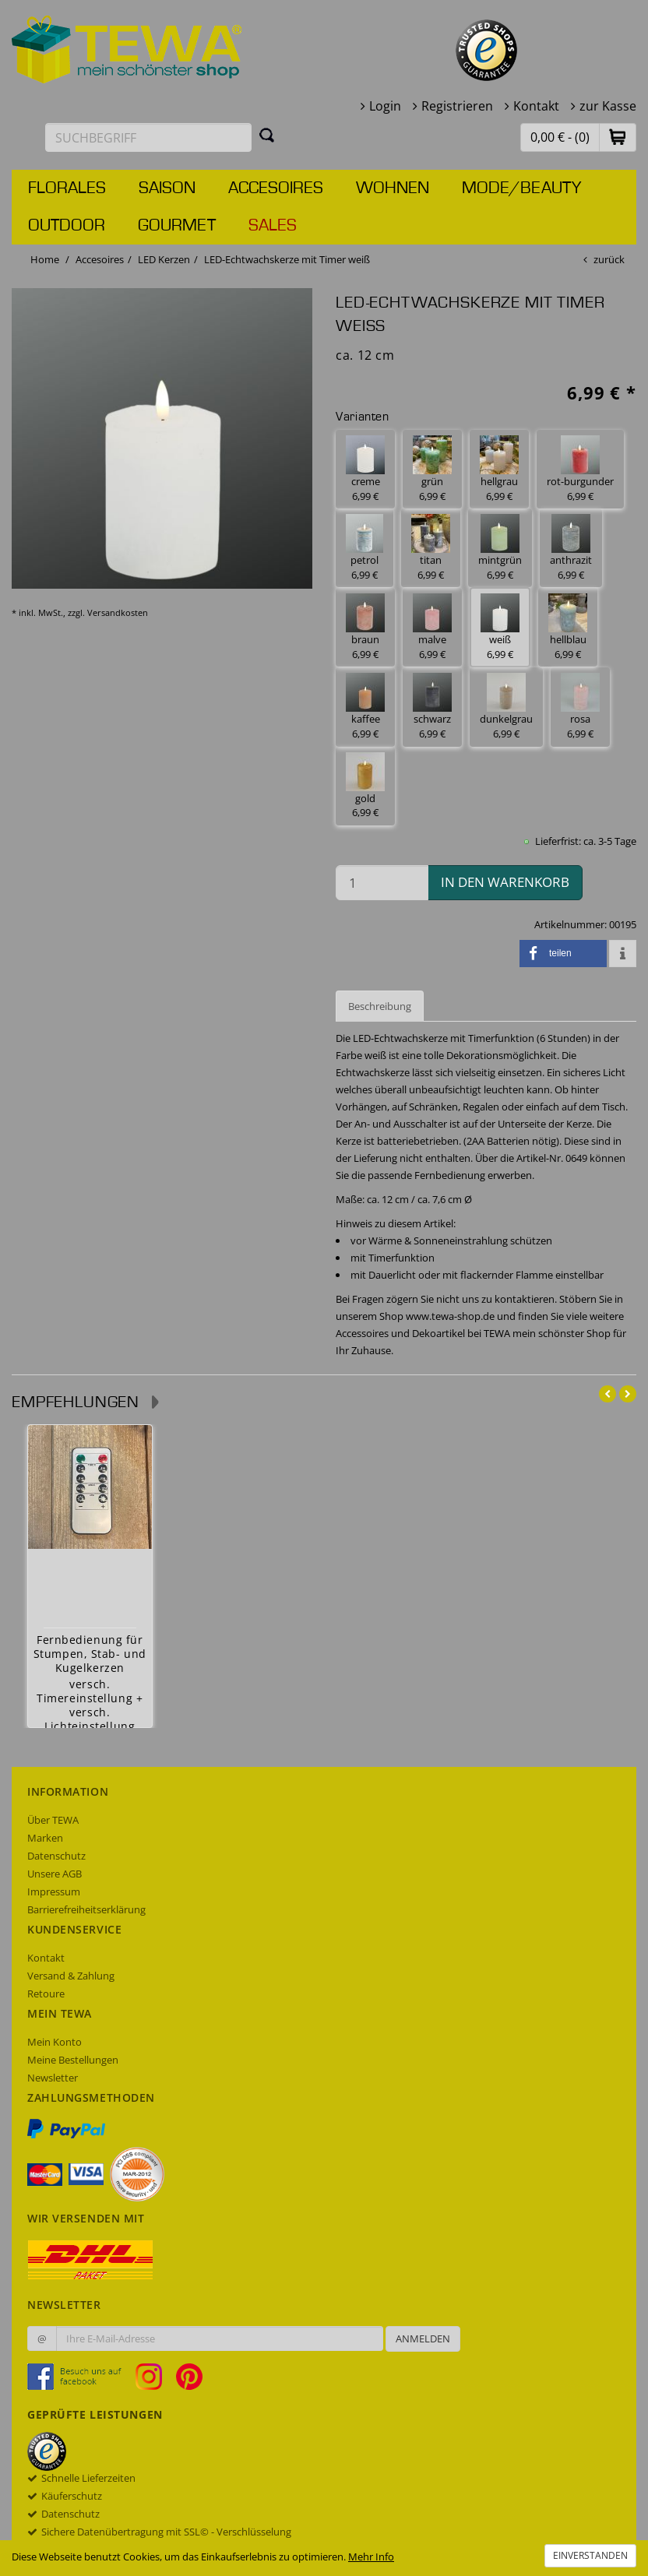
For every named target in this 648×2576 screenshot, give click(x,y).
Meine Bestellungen (72, 2060)
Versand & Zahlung (70, 1976)
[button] (617, 136)
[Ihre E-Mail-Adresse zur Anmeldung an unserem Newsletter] (219, 2338)
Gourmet (177, 225)
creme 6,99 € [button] (365, 469)
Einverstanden (590, 2555)
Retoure (46, 1994)
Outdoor (66, 225)
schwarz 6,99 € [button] (432, 707)
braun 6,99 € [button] (365, 627)
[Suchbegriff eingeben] (148, 137)
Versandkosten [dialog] (117, 612)
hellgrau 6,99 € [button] (499, 469)
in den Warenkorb (505, 882)
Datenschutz (56, 1856)
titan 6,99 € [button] (430, 548)
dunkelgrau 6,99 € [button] (506, 707)
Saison (167, 188)
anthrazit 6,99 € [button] (571, 548)
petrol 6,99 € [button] (364, 548)
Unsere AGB (54, 1874)
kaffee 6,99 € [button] (365, 707)
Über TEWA (53, 1820)
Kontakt (536, 105)
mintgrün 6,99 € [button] (500, 548)
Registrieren (457, 105)
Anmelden (423, 2338)
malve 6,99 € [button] (432, 627)
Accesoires (275, 188)
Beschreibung (379, 1006)
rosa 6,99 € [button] (580, 707)
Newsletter (52, 2078)
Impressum (53, 1891)
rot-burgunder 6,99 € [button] (580, 469)
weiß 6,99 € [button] (500, 627)
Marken (45, 1838)
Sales (272, 225)
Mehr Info (371, 2557)
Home (44, 259)
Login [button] (385, 105)
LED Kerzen (164, 259)
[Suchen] (267, 134)
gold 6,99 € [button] (365, 786)
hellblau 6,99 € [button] (567, 627)
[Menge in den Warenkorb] (382, 882)
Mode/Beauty (521, 188)
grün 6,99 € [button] (432, 469)
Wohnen (392, 188)
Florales (67, 188)
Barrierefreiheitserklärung (86, 1909)
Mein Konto (54, 2042)
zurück (609, 259)
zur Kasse (607, 105)
